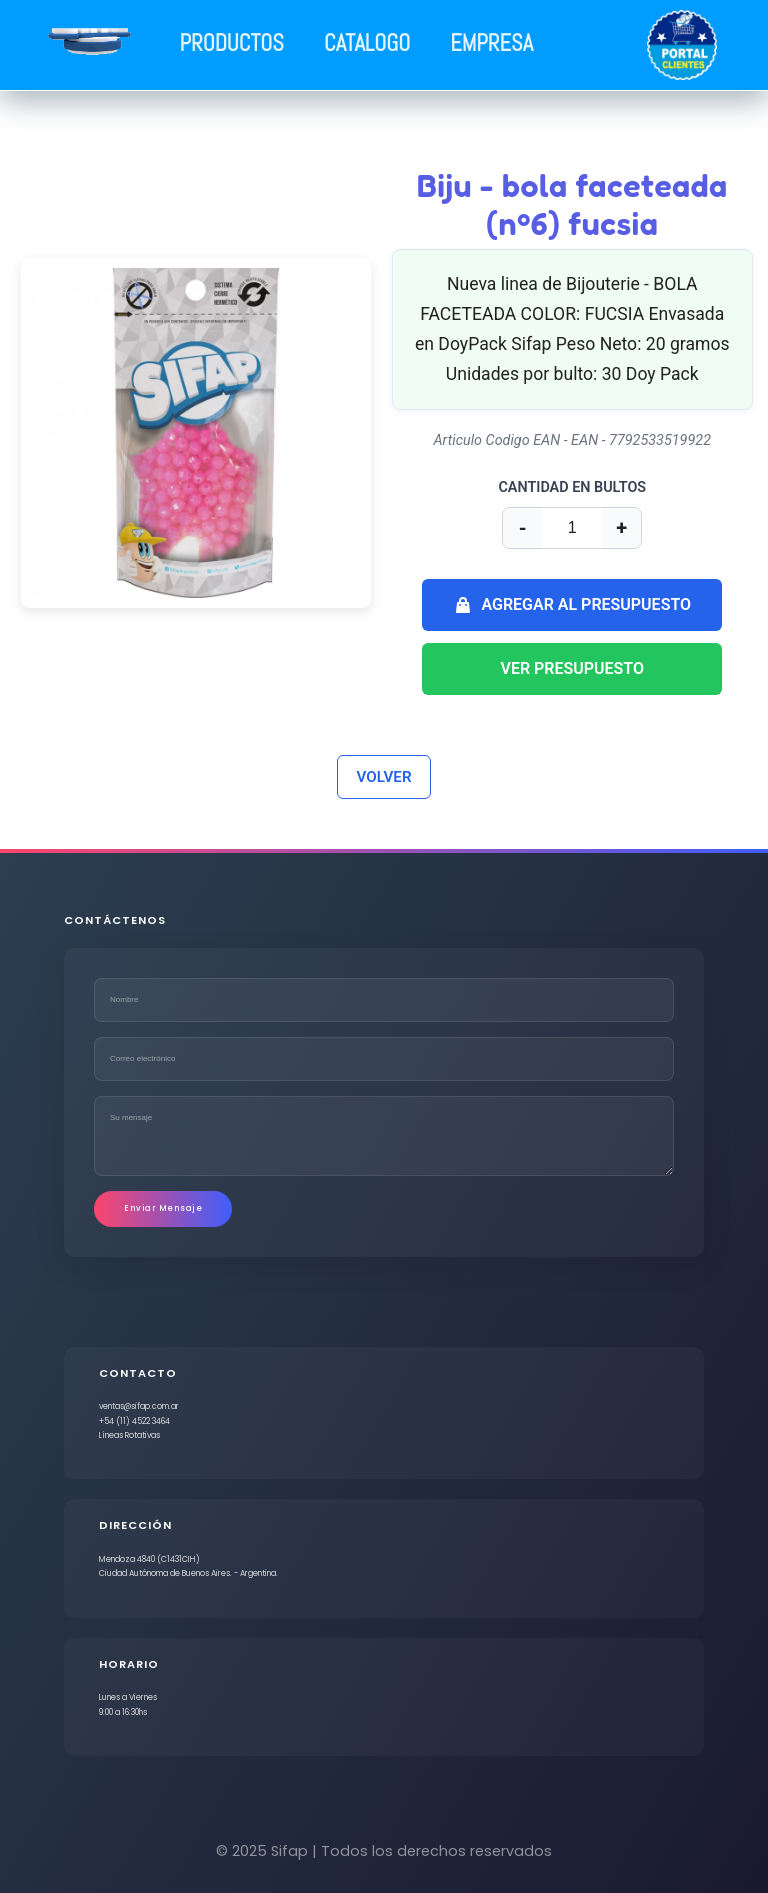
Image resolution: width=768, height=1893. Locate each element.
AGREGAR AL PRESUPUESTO (572, 605)
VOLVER (383, 777)
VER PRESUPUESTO (573, 668)
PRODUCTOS (232, 43)
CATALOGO (367, 43)
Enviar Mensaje (163, 1208)
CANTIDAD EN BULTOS (572, 487)
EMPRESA (491, 43)
